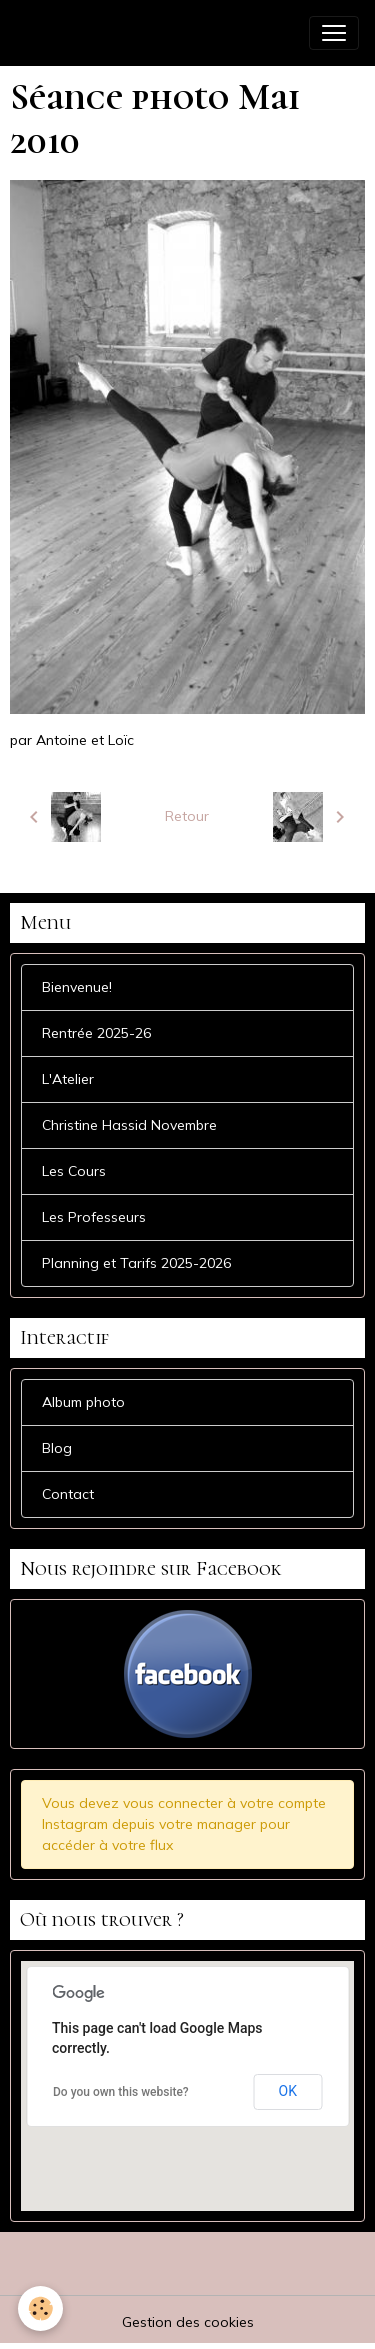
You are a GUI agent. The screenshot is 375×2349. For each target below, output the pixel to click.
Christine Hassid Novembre (129, 1125)
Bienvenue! (77, 987)
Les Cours (74, 1171)
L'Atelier (68, 1079)
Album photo (83, 1402)
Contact (68, 1494)
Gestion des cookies (188, 2322)
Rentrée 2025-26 (96, 1033)
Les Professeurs (94, 1217)
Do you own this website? (121, 2092)
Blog (57, 1448)
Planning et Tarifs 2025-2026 (136, 1263)
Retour (187, 816)
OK (288, 2091)
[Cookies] (40, 2308)
